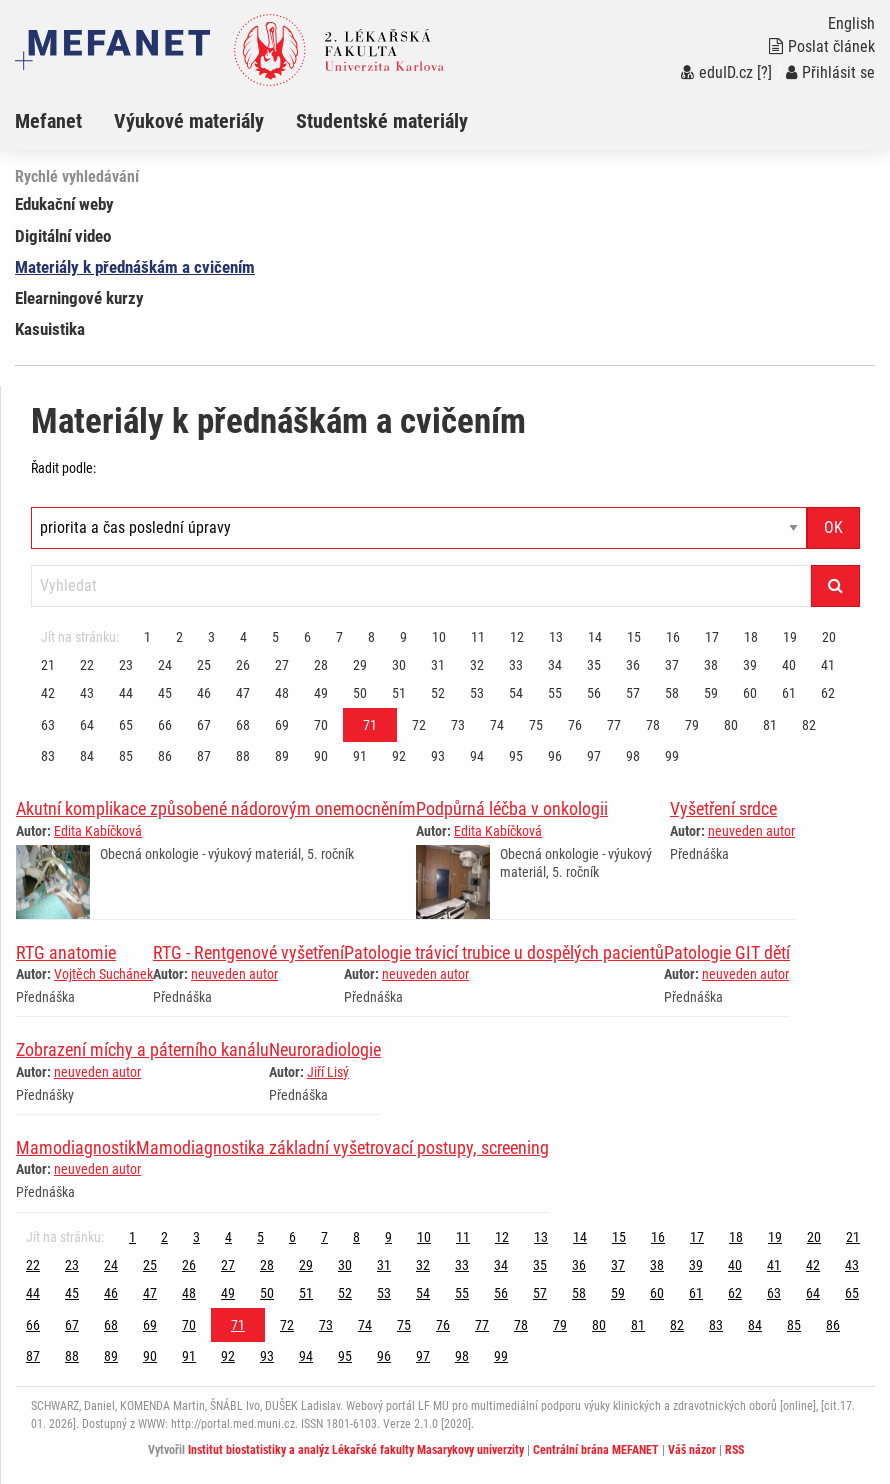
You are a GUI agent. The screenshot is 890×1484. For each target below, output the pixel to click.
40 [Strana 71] (789, 665)
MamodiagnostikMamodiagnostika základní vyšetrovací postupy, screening (282, 1147)
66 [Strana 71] (165, 725)
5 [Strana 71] (275, 637)
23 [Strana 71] (126, 665)
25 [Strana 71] (204, 665)
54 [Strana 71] (516, 693)
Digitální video (63, 236)
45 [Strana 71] (165, 693)
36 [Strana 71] (633, 665)
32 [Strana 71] (477, 665)
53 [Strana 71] (477, 693)
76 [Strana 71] (575, 725)
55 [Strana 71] (555, 693)
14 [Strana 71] (595, 637)
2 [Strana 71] (179, 637)
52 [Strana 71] (438, 693)
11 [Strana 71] (478, 637)
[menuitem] (64, 121)
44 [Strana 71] (126, 693)
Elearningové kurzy (79, 298)
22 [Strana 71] (87, 665)
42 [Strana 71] (48, 693)
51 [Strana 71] (399, 693)
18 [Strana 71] (751, 637)
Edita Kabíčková (98, 831)
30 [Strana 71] (399, 665)
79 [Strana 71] (692, 725)
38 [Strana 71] (711, 665)
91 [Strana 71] (360, 756)
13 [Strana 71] (556, 637)
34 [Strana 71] (555, 665)
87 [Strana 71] (204, 756)
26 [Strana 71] (243, 665)
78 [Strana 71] (653, 725)
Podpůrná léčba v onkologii (512, 808)
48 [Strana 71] (282, 693)
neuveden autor (751, 831)
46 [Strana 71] (204, 693)
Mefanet (48, 121)
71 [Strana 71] (370, 725)
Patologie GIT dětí (727, 952)
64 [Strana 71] (87, 725)
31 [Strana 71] (438, 665)
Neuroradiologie (325, 1049)
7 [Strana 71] (339, 637)
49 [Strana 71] (321, 693)
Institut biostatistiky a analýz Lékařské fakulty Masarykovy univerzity (356, 1450)
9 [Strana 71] (403, 637)
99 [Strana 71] (672, 756)
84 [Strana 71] (87, 756)
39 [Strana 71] (750, 665)
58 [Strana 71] (672, 693)
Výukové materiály (189, 121)
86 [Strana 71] (165, 756)
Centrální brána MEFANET (596, 1450)
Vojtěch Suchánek (103, 974)
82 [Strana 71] (809, 725)
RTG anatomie (66, 952)
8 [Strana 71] (371, 637)
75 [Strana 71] (536, 725)
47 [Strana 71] (243, 693)
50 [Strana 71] (360, 693)
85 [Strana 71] (126, 756)
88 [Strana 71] (243, 756)
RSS (734, 1450)
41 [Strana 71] (828, 665)
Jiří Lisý (328, 1072)
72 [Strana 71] (419, 725)
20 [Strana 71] (829, 637)
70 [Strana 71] (321, 725)
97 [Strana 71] (594, 756)
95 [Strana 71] (516, 756)
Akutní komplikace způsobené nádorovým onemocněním (216, 808)
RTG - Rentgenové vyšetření (248, 952)
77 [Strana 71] (614, 725)
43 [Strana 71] (87, 693)
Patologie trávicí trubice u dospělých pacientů (504, 952)
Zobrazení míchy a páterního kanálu (142, 1049)
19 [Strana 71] (790, 637)
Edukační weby (64, 204)
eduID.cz (717, 72)
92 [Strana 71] (399, 756)
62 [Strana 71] (828, 693)
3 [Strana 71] (211, 637)
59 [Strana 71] (711, 693)
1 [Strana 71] (147, 637)
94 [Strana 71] (477, 756)
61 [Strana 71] (789, 693)
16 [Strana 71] (673, 637)
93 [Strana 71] (438, 756)
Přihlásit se (830, 72)
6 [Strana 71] (307, 637)
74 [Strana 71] (497, 725)
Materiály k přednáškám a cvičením (135, 267)
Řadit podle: (63, 468)
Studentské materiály (382, 121)
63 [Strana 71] (48, 725)
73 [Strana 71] (458, 725)
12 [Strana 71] (517, 637)
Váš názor (692, 1450)
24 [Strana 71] (165, 665)
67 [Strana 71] (204, 725)
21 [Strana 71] (48, 665)
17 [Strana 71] (712, 637)
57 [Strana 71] (633, 693)
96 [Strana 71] (555, 756)
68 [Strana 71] (243, 725)
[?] (764, 72)
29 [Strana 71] (360, 665)
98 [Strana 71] (633, 756)
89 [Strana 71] (282, 756)
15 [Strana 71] (634, 637)
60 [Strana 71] (750, 693)
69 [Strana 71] (282, 725)
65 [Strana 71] (126, 725)
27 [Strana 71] (282, 665)
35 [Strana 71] (594, 665)
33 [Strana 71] (516, 665)
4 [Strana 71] (243, 637)
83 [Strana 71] (48, 756)
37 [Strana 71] (672, 665)
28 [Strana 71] (321, 665)
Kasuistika (50, 329)
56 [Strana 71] (594, 693)
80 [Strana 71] (731, 725)
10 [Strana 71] (439, 637)
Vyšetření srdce (723, 808)
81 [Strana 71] (770, 725)
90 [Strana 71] (321, 756)
